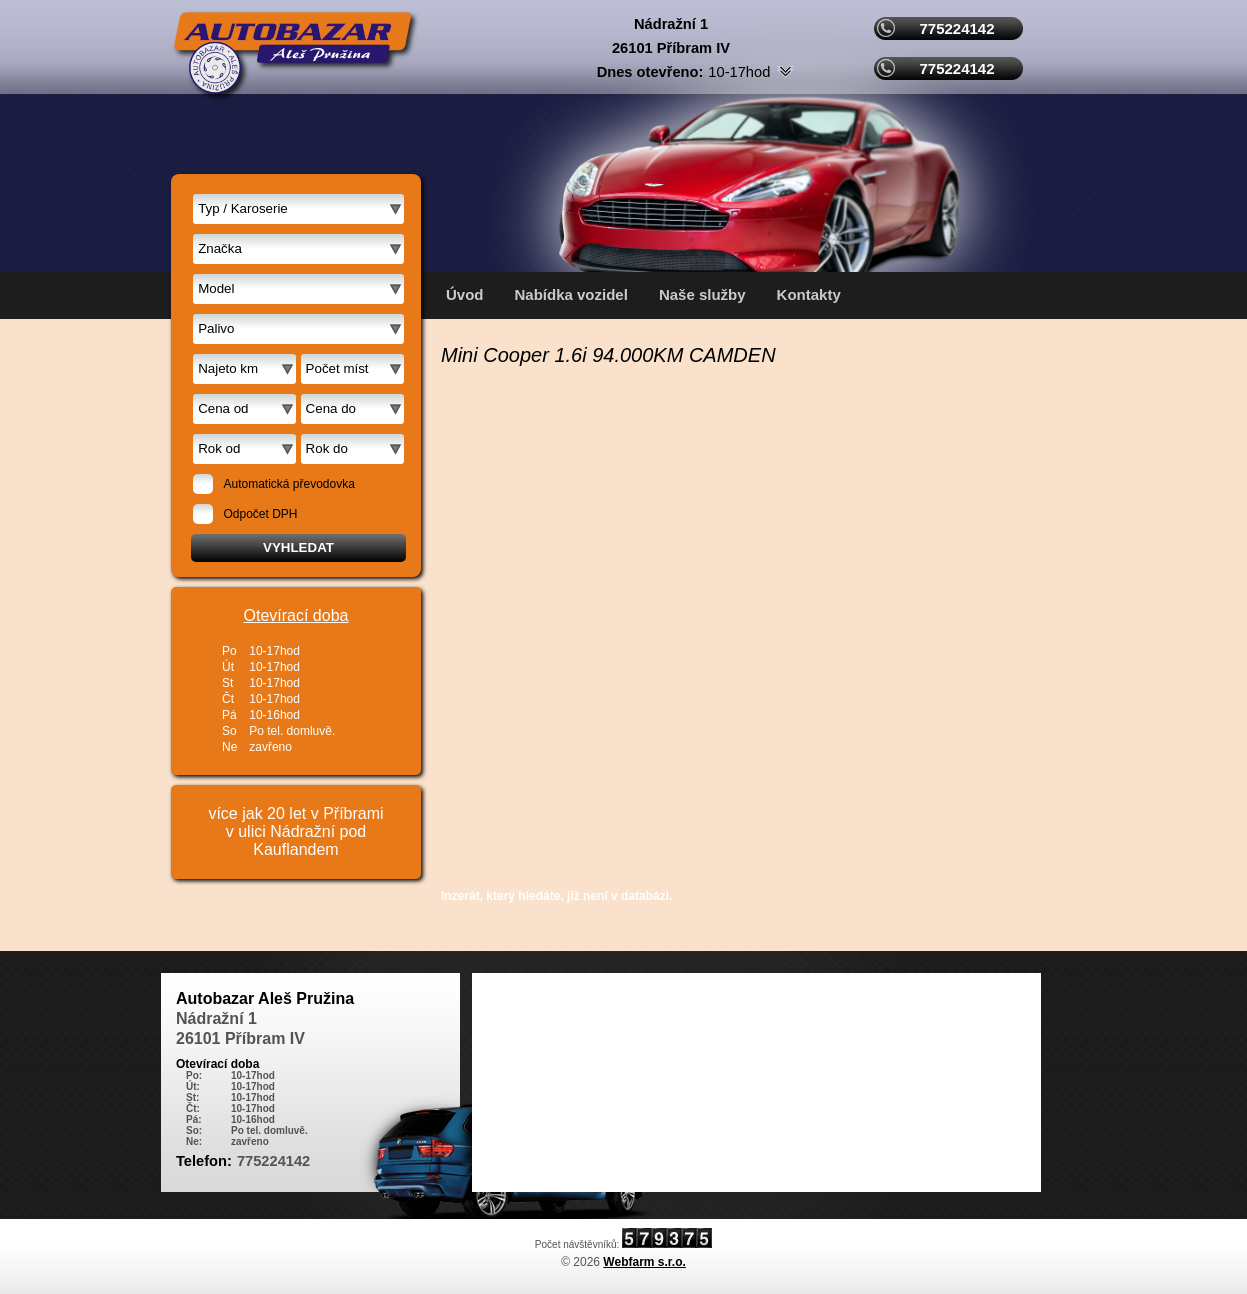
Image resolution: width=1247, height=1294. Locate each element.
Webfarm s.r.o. (644, 1262)
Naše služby (702, 294)
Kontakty (809, 294)
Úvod (465, 294)
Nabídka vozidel (571, 294)
